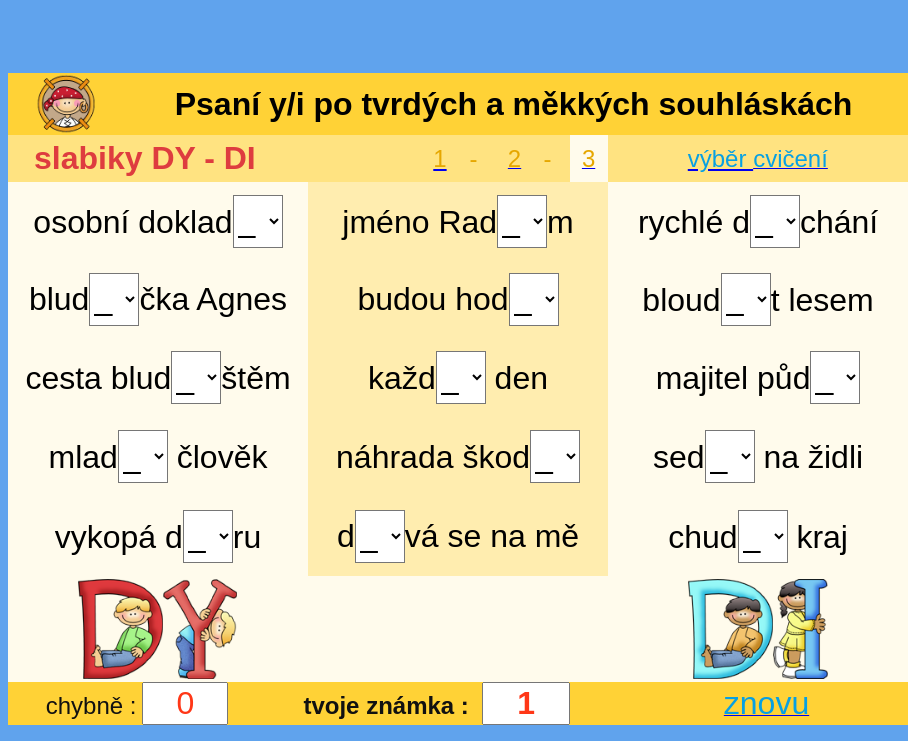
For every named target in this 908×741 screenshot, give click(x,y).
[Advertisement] (454, 38)
